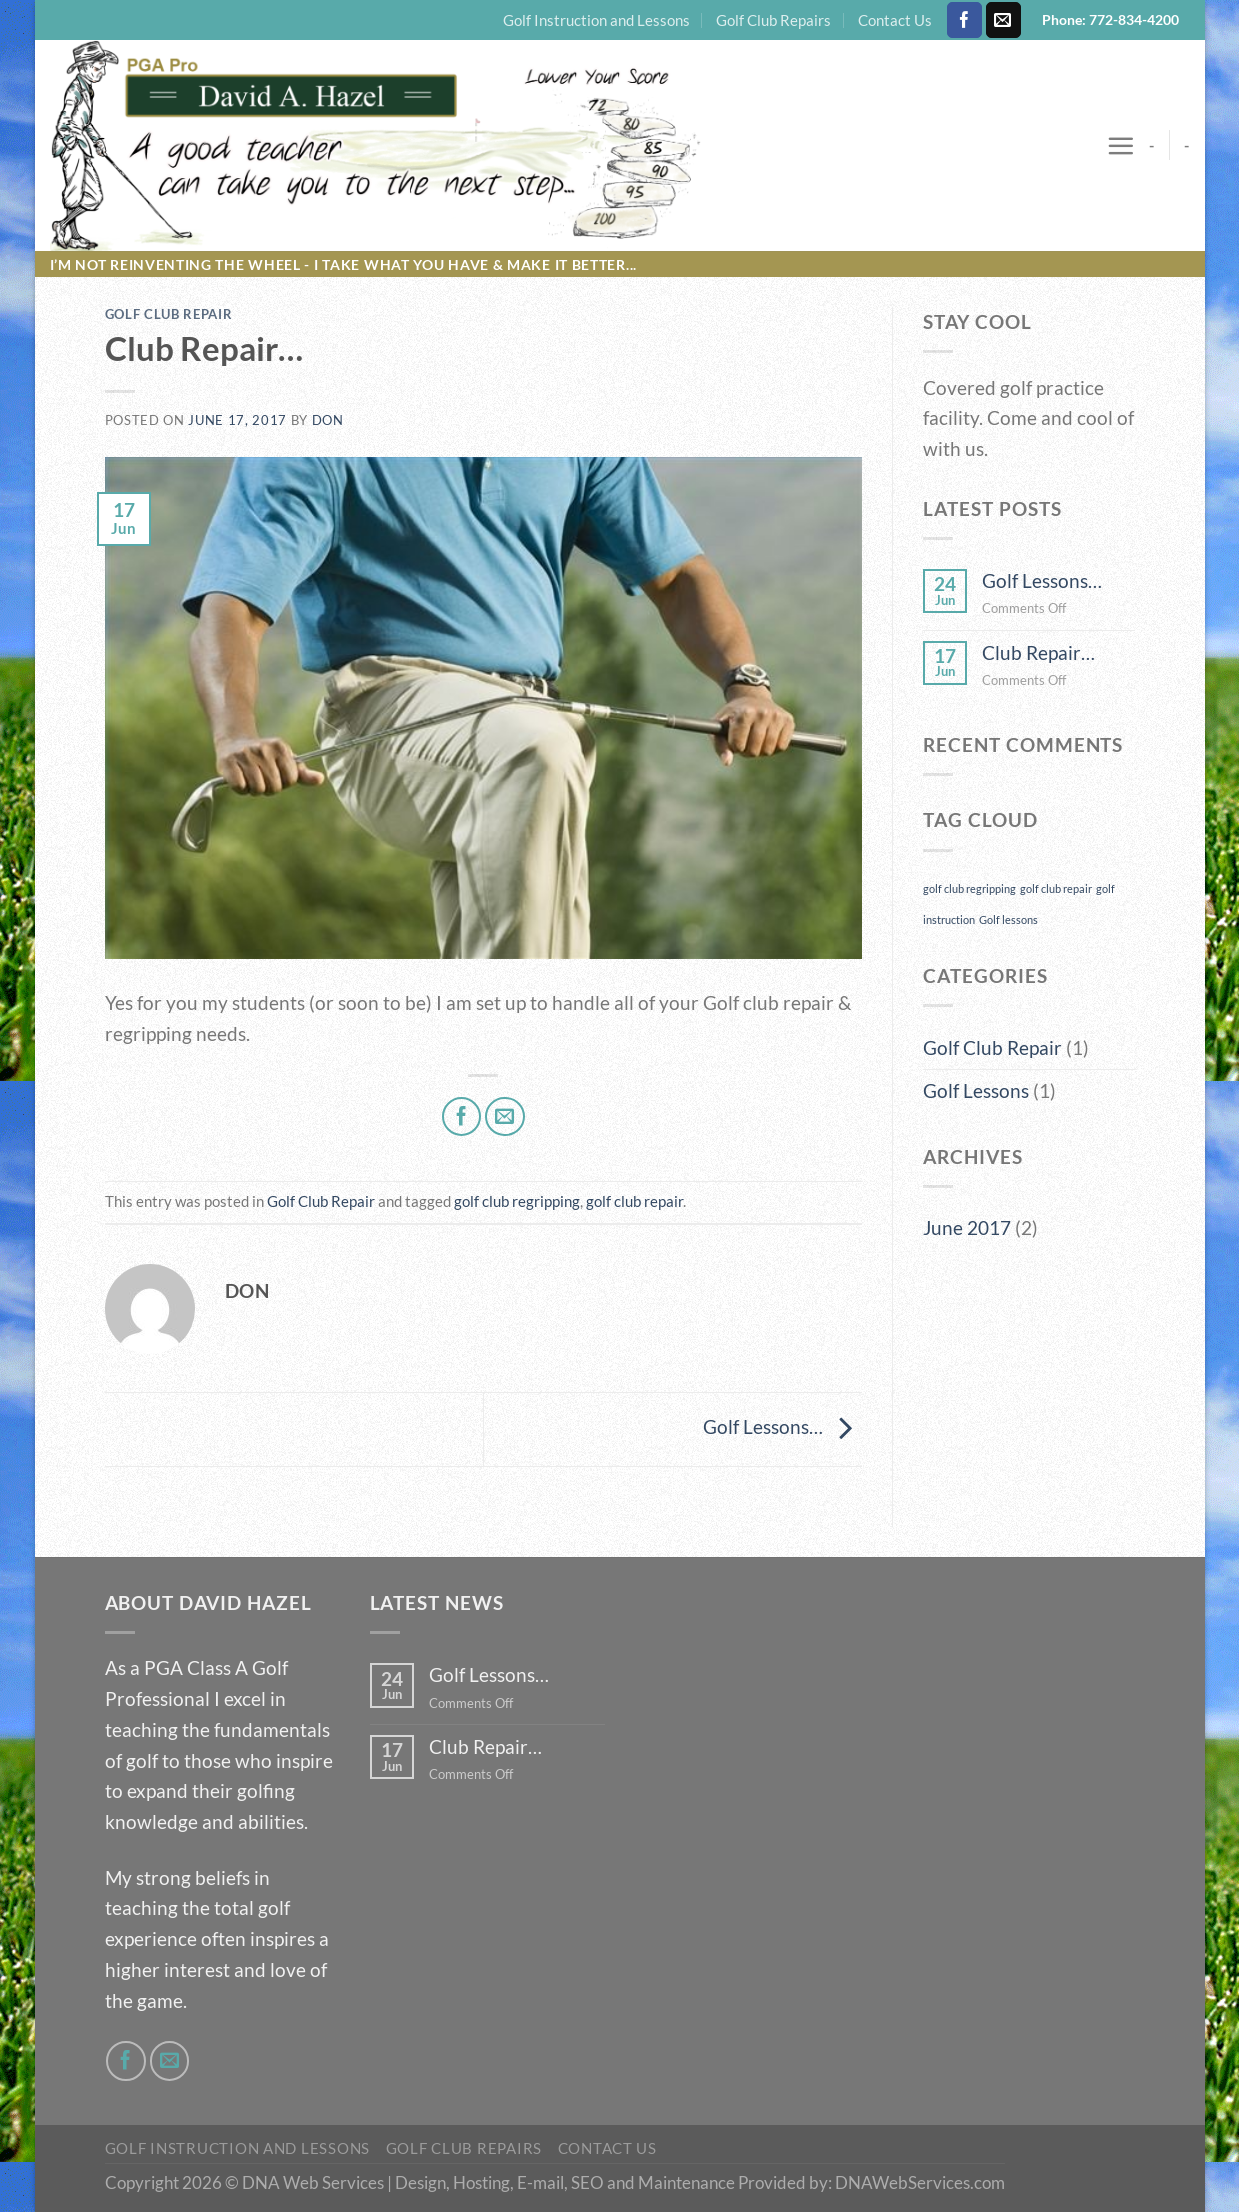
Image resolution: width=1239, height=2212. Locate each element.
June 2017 (967, 1227)
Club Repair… (1038, 652)
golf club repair (634, 1201)
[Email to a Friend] (505, 1117)
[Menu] (1120, 145)
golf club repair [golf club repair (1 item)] (1056, 888)
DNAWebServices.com (920, 2182)
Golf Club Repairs (773, 20)
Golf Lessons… (782, 1426)
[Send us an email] (1003, 20)
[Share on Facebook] (462, 1117)
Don (328, 420)
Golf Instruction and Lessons (596, 20)
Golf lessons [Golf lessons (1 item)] (1008, 919)
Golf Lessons (976, 1090)
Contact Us (895, 20)
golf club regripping (517, 1201)
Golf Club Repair (169, 314)
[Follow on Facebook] (964, 20)
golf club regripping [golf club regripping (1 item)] (969, 888)
